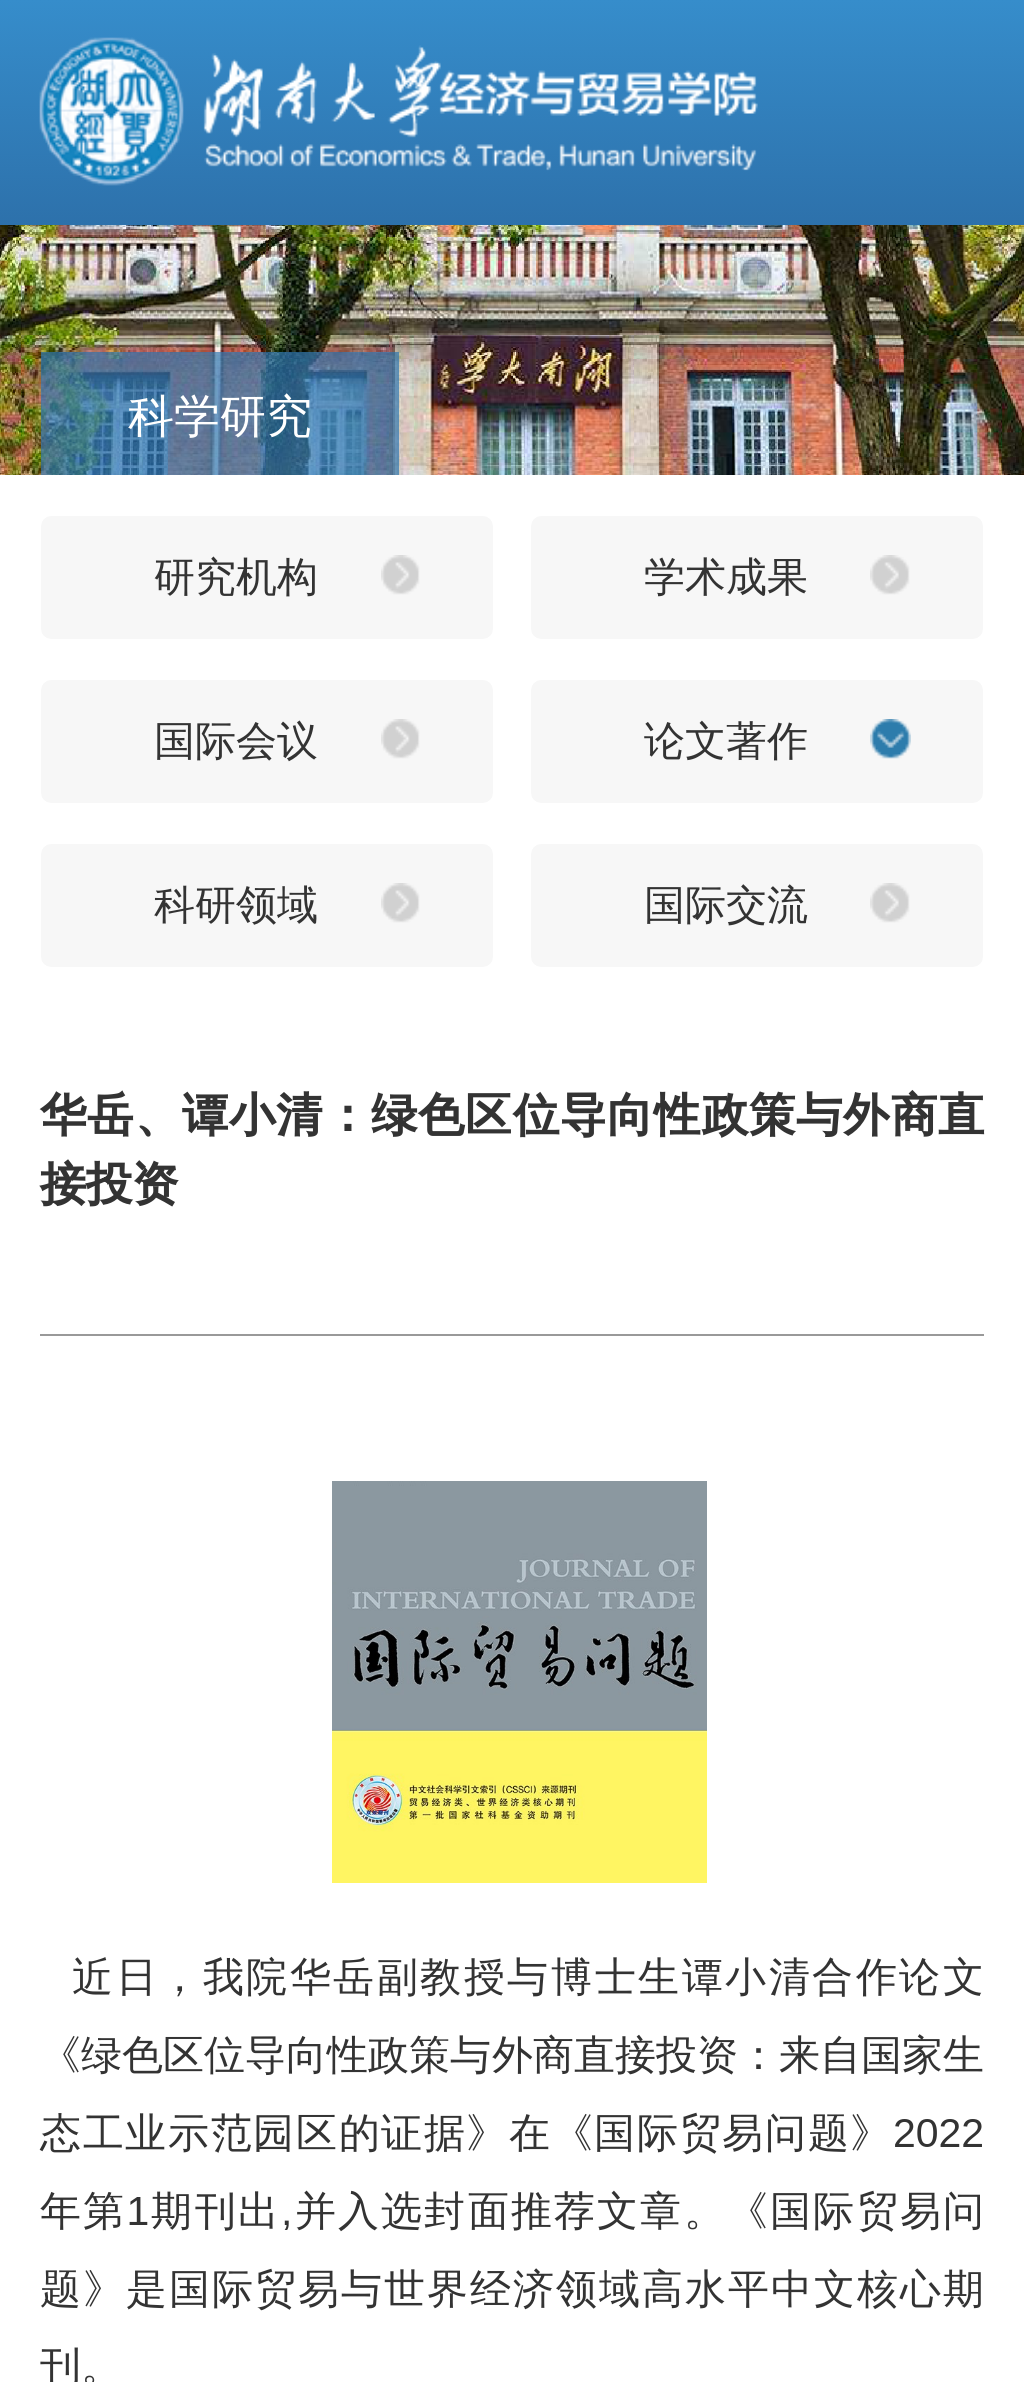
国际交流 (726, 905)
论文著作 (726, 741)
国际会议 (236, 741)
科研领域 (236, 905)
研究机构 (236, 577)
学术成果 (726, 577)
